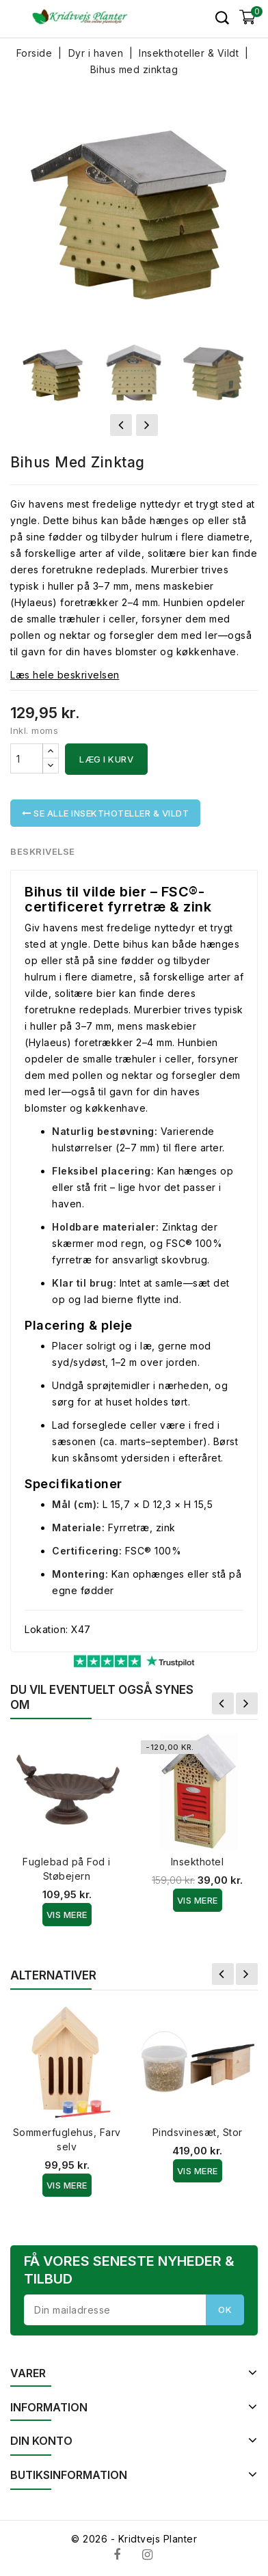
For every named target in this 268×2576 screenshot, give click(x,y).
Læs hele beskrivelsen (65, 675)
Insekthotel (197, 1861)
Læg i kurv (106, 759)
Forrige (223, 1703)
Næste (247, 1703)
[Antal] (26, 758)
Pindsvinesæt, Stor (197, 2132)
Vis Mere (67, 1914)
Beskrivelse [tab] (42, 851)
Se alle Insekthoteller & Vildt (105, 813)
